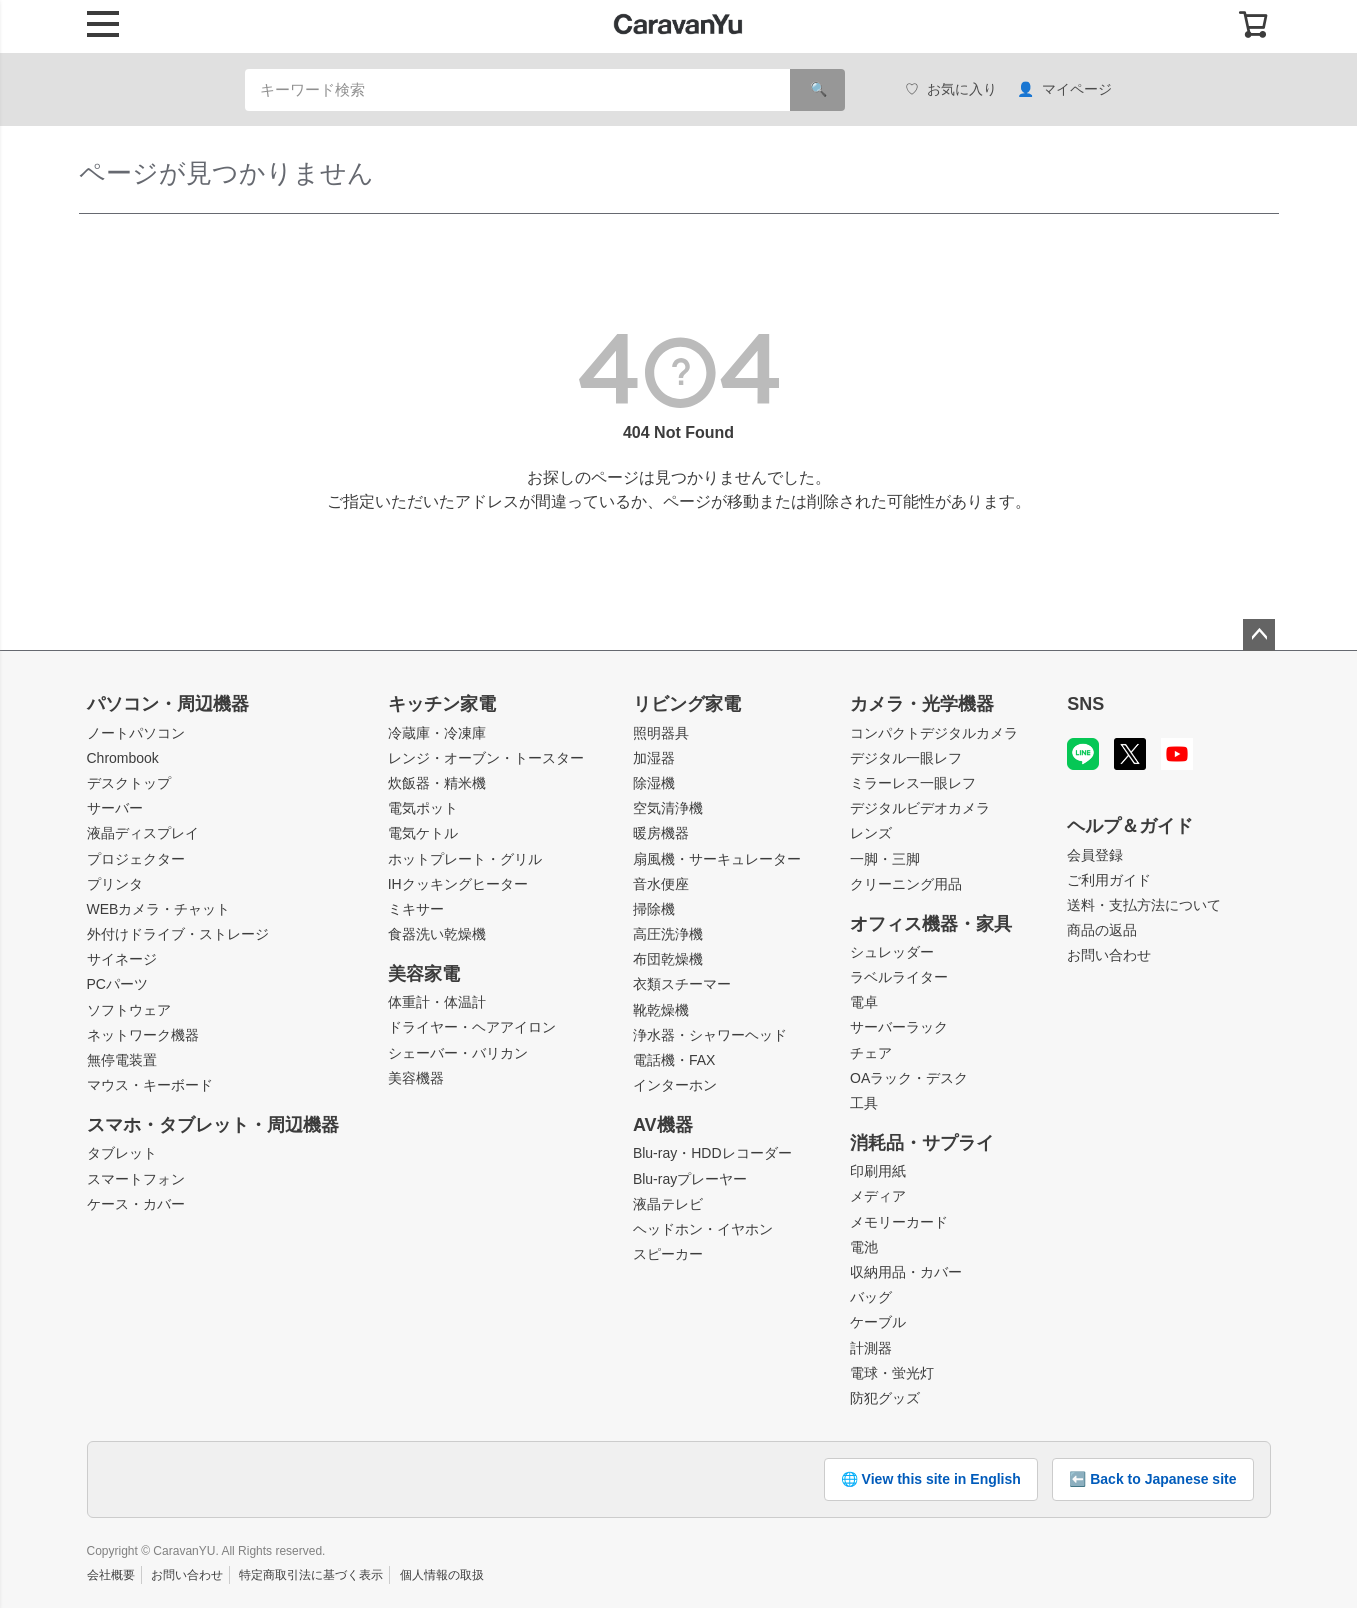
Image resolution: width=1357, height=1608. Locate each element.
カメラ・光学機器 (922, 704)
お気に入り (951, 89)
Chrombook (123, 758)
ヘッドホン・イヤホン (703, 1229)
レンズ (871, 833)
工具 (864, 1103)
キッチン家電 (442, 704)
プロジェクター (136, 859)
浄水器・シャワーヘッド (710, 1035)
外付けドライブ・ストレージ (178, 934)
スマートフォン (136, 1179)
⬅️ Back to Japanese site (1152, 1479)
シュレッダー (892, 952)
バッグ (871, 1297)
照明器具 (661, 733)
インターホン (675, 1085)
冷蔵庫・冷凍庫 (437, 733)
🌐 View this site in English (931, 1479)
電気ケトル (423, 833)
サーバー (115, 808)
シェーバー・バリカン (458, 1053)
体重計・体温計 (437, 1002)
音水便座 (661, 884)
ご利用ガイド (1109, 880)
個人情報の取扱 (442, 1575)
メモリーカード (899, 1222)
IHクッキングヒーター (458, 884)
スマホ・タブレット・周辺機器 (213, 1125)
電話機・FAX (674, 1060)
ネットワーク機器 (143, 1035)
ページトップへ (1259, 635)
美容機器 (416, 1078)
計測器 (871, 1348)
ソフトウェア (129, 1010)
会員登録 (1095, 855)
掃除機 (654, 909)
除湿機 (654, 783)
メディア (878, 1196)
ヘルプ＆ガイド (1130, 826)
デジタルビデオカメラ (920, 808)
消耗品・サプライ (922, 1143)
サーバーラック (899, 1027)
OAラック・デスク (909, 1078)
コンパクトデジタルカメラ (934, 733)
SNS (1085, 704)
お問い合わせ (1109, 955)
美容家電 (424, 974)
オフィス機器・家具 (931, 924)
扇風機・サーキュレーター (717, 859)
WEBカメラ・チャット (159, 909)
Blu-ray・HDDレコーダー (712, 1153)
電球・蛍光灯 (892, 1373)
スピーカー (668, 1254)
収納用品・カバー (906, 1272)
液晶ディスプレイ (143, 833)
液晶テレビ (668, 1204)
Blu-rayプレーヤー (690, 1179)
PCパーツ (117, 984)
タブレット (122, 1153)
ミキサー (416, 909)
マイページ (1064, 89)
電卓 (864, 1002)
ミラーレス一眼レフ (913, 783)
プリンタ (115, 884)
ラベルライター (899, 977)
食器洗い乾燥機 (437, 934)
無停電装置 (122, 1060)
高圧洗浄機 (668, 934)
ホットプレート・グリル (465, 859)
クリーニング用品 (906, 884)
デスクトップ (129, 783)
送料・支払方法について (1144, 905)
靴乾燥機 (661, 1010)
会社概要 (111, 1575)
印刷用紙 (878, 1171)
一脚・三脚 (885, 859)
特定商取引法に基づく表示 (311, 1575)
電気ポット (423, 808)
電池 (864, 1247)
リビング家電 (687, 704)
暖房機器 (661, 833)
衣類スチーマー (682, 984)
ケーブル (878, 1322)
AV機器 (663, 1125)
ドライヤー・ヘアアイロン (472, 1027)
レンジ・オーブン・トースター (486, 758)
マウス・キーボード (150, 1085)
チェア (871, 1053)
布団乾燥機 (668, 959)
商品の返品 (1102, 930)
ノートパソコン (136, 733)
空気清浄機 (668, 808)
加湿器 (654, 758)
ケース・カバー (136, 1204)
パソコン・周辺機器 (168, 704)
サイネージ (122, 959)
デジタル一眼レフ (906, 758)
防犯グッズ (885, 1398)
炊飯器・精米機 (437, 783)
